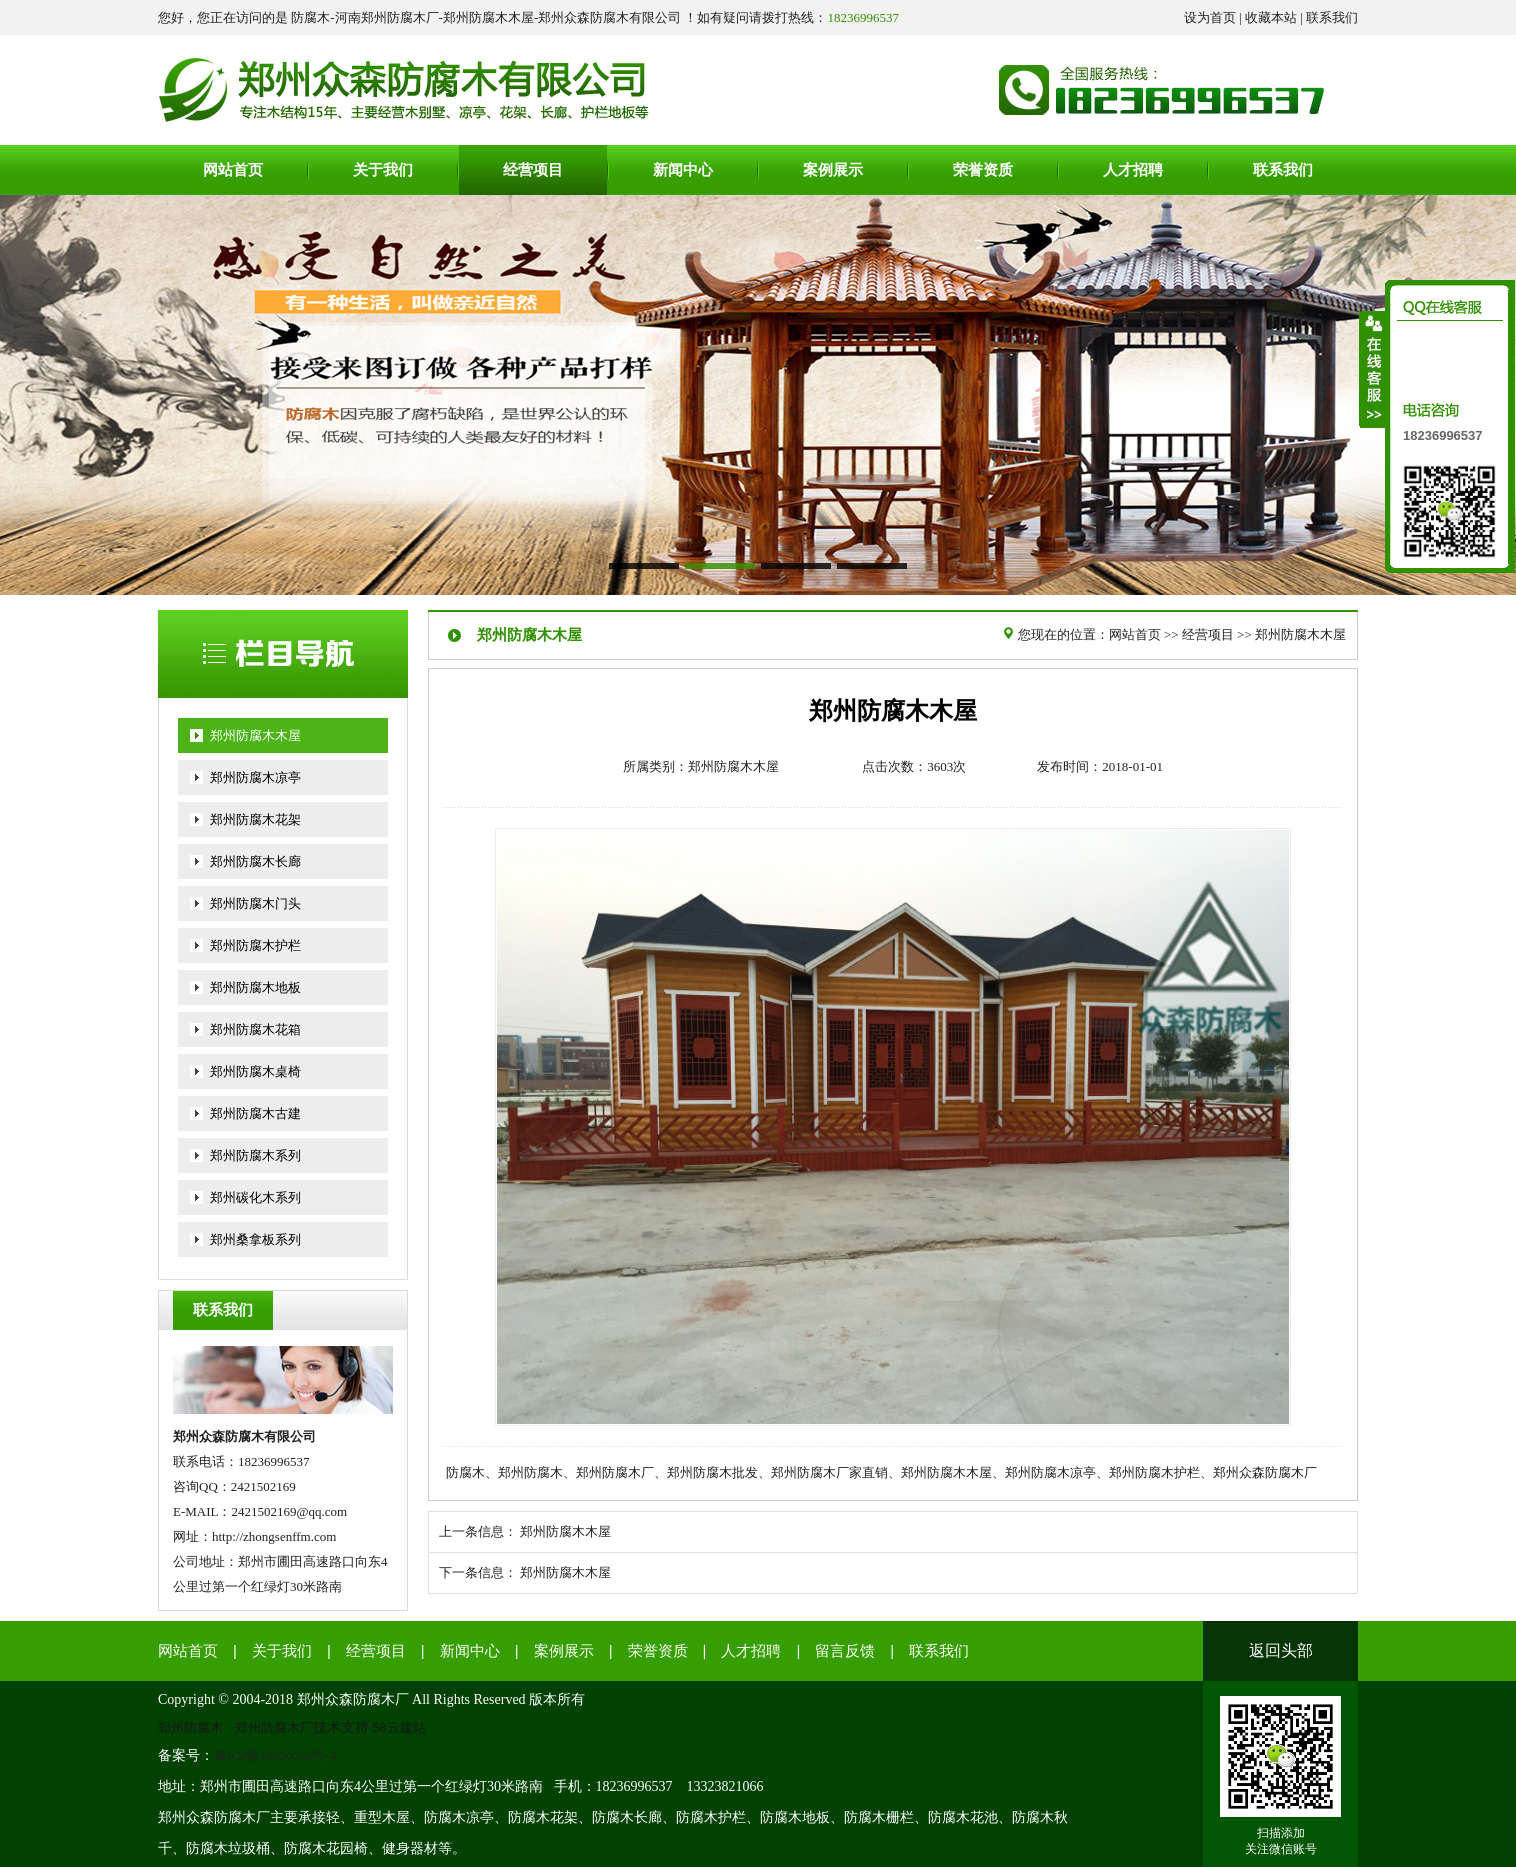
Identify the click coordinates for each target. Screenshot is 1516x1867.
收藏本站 (1271, 17)
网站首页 (1135, 634)
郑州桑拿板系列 (255, 1239)
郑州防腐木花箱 (255, 1029)
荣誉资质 (658, 1651)
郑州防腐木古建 (255, 1113)
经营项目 (1208, 634)
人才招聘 (751, 1651)
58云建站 (399, 1727)
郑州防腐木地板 (255, 987)
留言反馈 (845, 1651)
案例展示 (564, 1651)
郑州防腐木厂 (274, 1727)
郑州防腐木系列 (255, 1155)
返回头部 (1281, 1650)
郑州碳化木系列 (255, 1197)
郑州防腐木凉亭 (255, 777)
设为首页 (1210, 17)
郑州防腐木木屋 (255, 735)
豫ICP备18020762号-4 (275, 1755)
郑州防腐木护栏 (255, 945)
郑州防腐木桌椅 (255, 1071)
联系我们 (1332, 17)
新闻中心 (470, 1651)
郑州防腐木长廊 (255, 861)
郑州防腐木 (190, 1727)
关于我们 (282, 1651)
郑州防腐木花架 (255, 819)
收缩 (1373, 369)
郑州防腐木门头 (255, 903)
